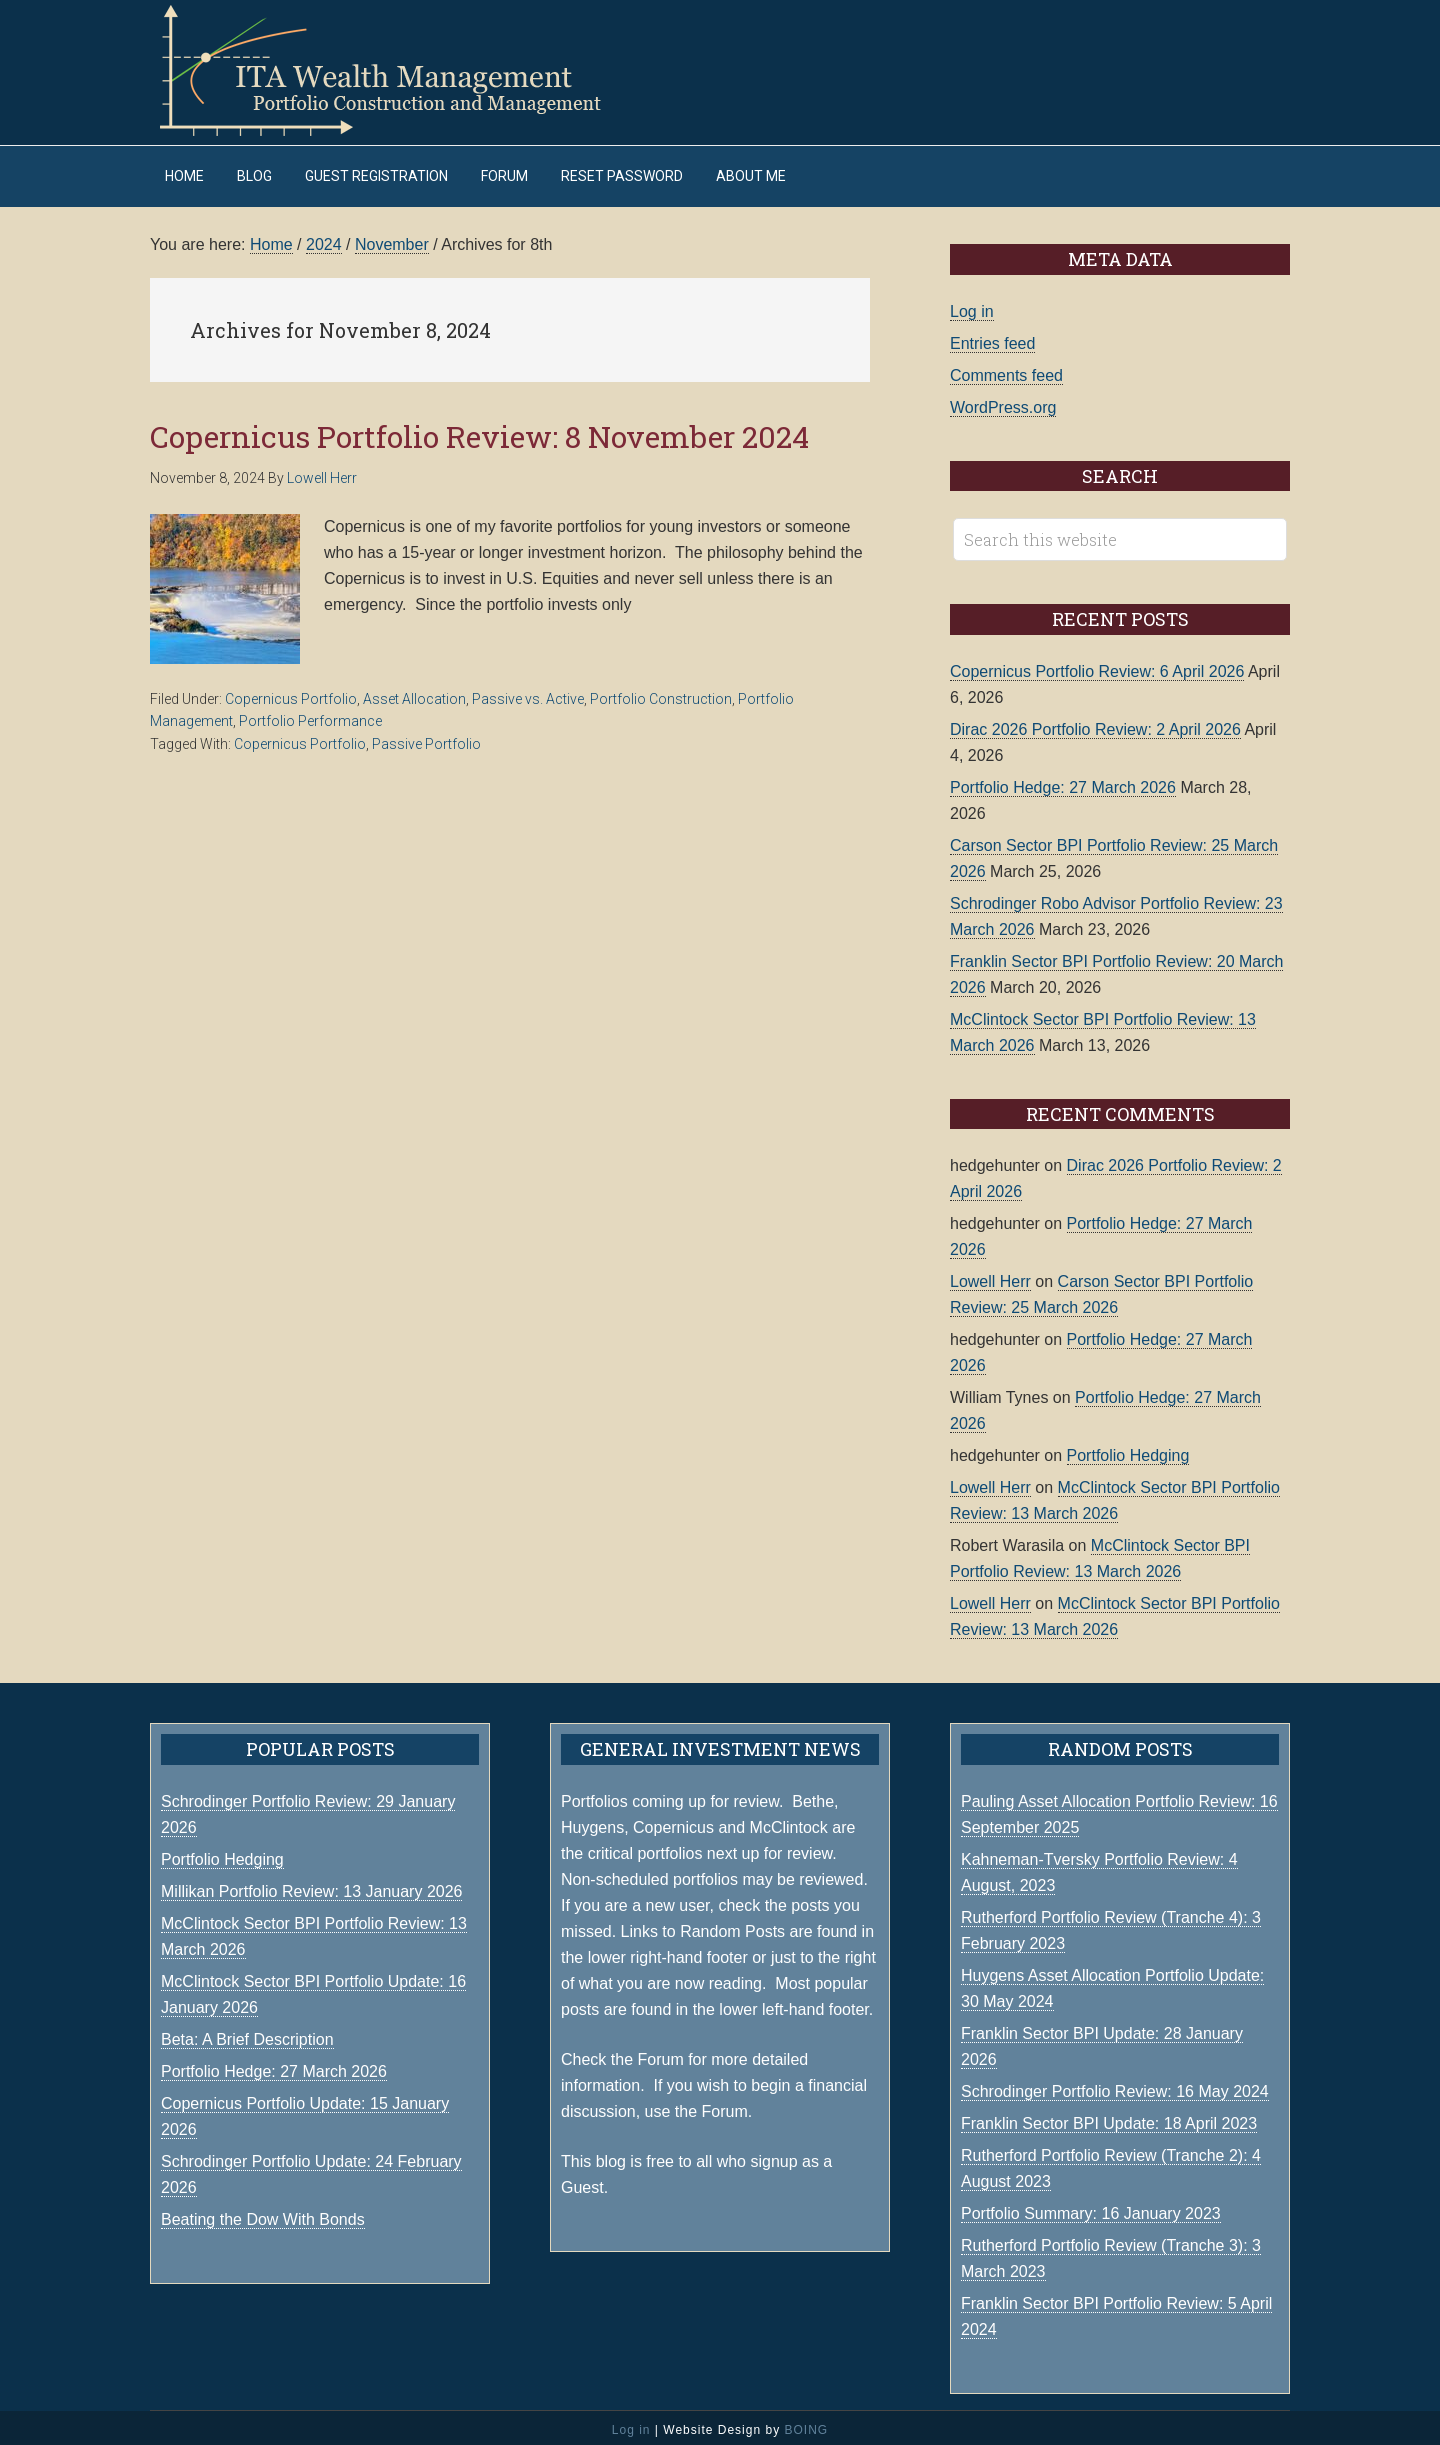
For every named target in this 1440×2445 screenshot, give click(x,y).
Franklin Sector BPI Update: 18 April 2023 (1109, 2118)
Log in (972, 306)
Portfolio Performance (310, 717)
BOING (806, 2425)
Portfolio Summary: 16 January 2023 (1091, 2208)
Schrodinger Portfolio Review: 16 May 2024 (1115, 2086)
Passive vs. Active (528, 694)
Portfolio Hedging (1128, 1450)
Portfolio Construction (661, 694)
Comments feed (1006, 370)
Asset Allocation (414, 694)
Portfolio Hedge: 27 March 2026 (1063, 782)
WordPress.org (1003, 402)
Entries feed (992, 338)
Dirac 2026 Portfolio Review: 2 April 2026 (1095, 724)
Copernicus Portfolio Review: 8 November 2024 (479, 431)
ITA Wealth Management (400, 70)
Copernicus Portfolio (291, 694)
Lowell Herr (990, 1276)
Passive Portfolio (426, 739)
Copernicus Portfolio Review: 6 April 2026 (1097, 666)
